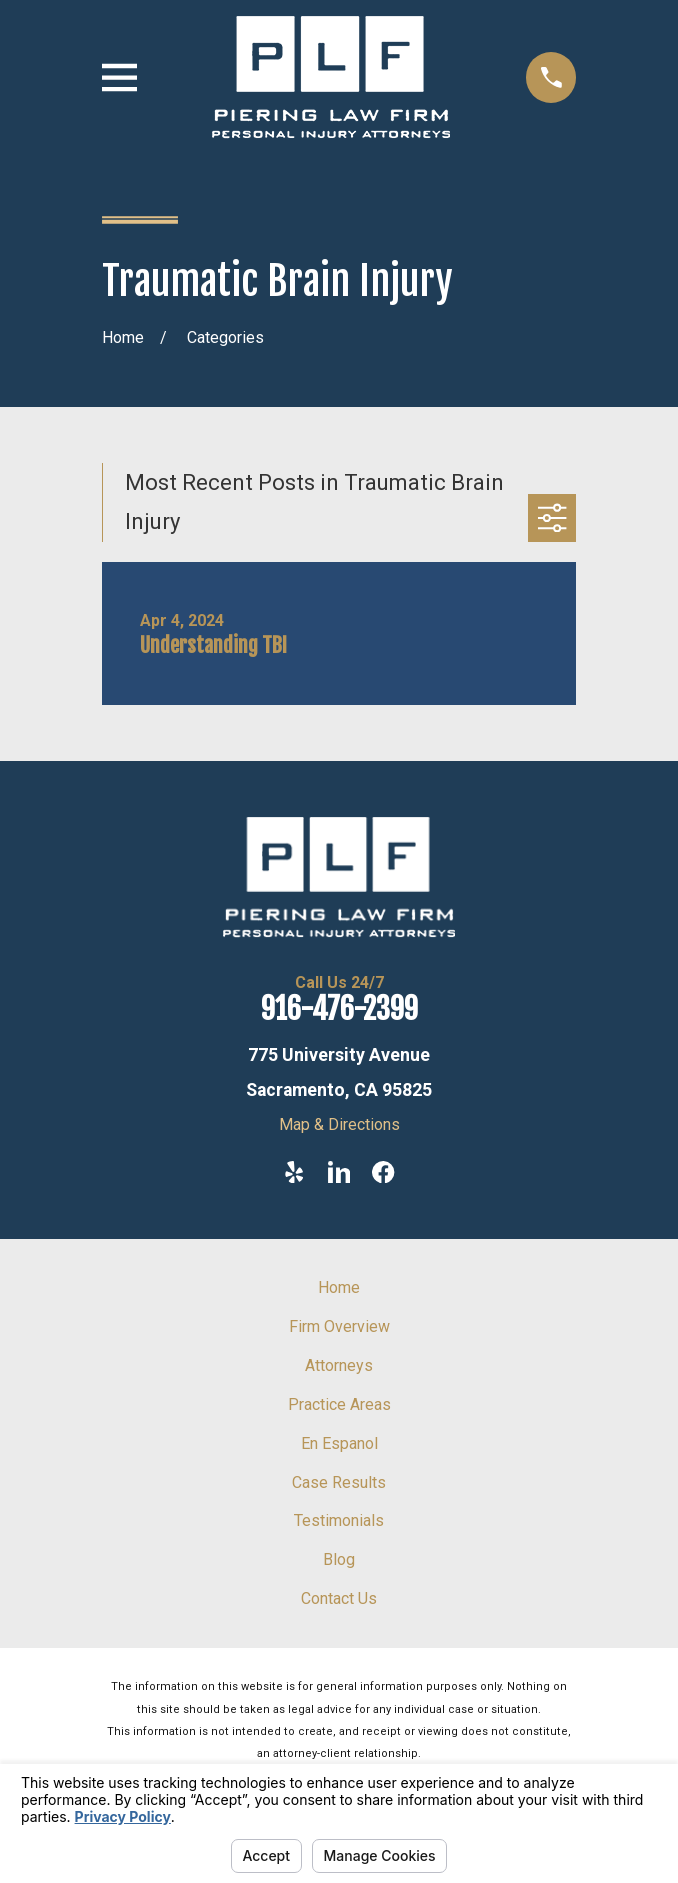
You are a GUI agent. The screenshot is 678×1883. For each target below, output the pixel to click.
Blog (339, 1559)
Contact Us (339, 1598)
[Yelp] (294, 1172)
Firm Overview (339, 1326)
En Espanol (339, 1443)
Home (339, 1287)
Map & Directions (339, 1124)
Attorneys (339, 1365)
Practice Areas (339, 1404)
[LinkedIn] (339, 1172)
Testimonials (339, 1520)
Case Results (339, 1482)
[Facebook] (383, 1172)
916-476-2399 (339, 1009)
